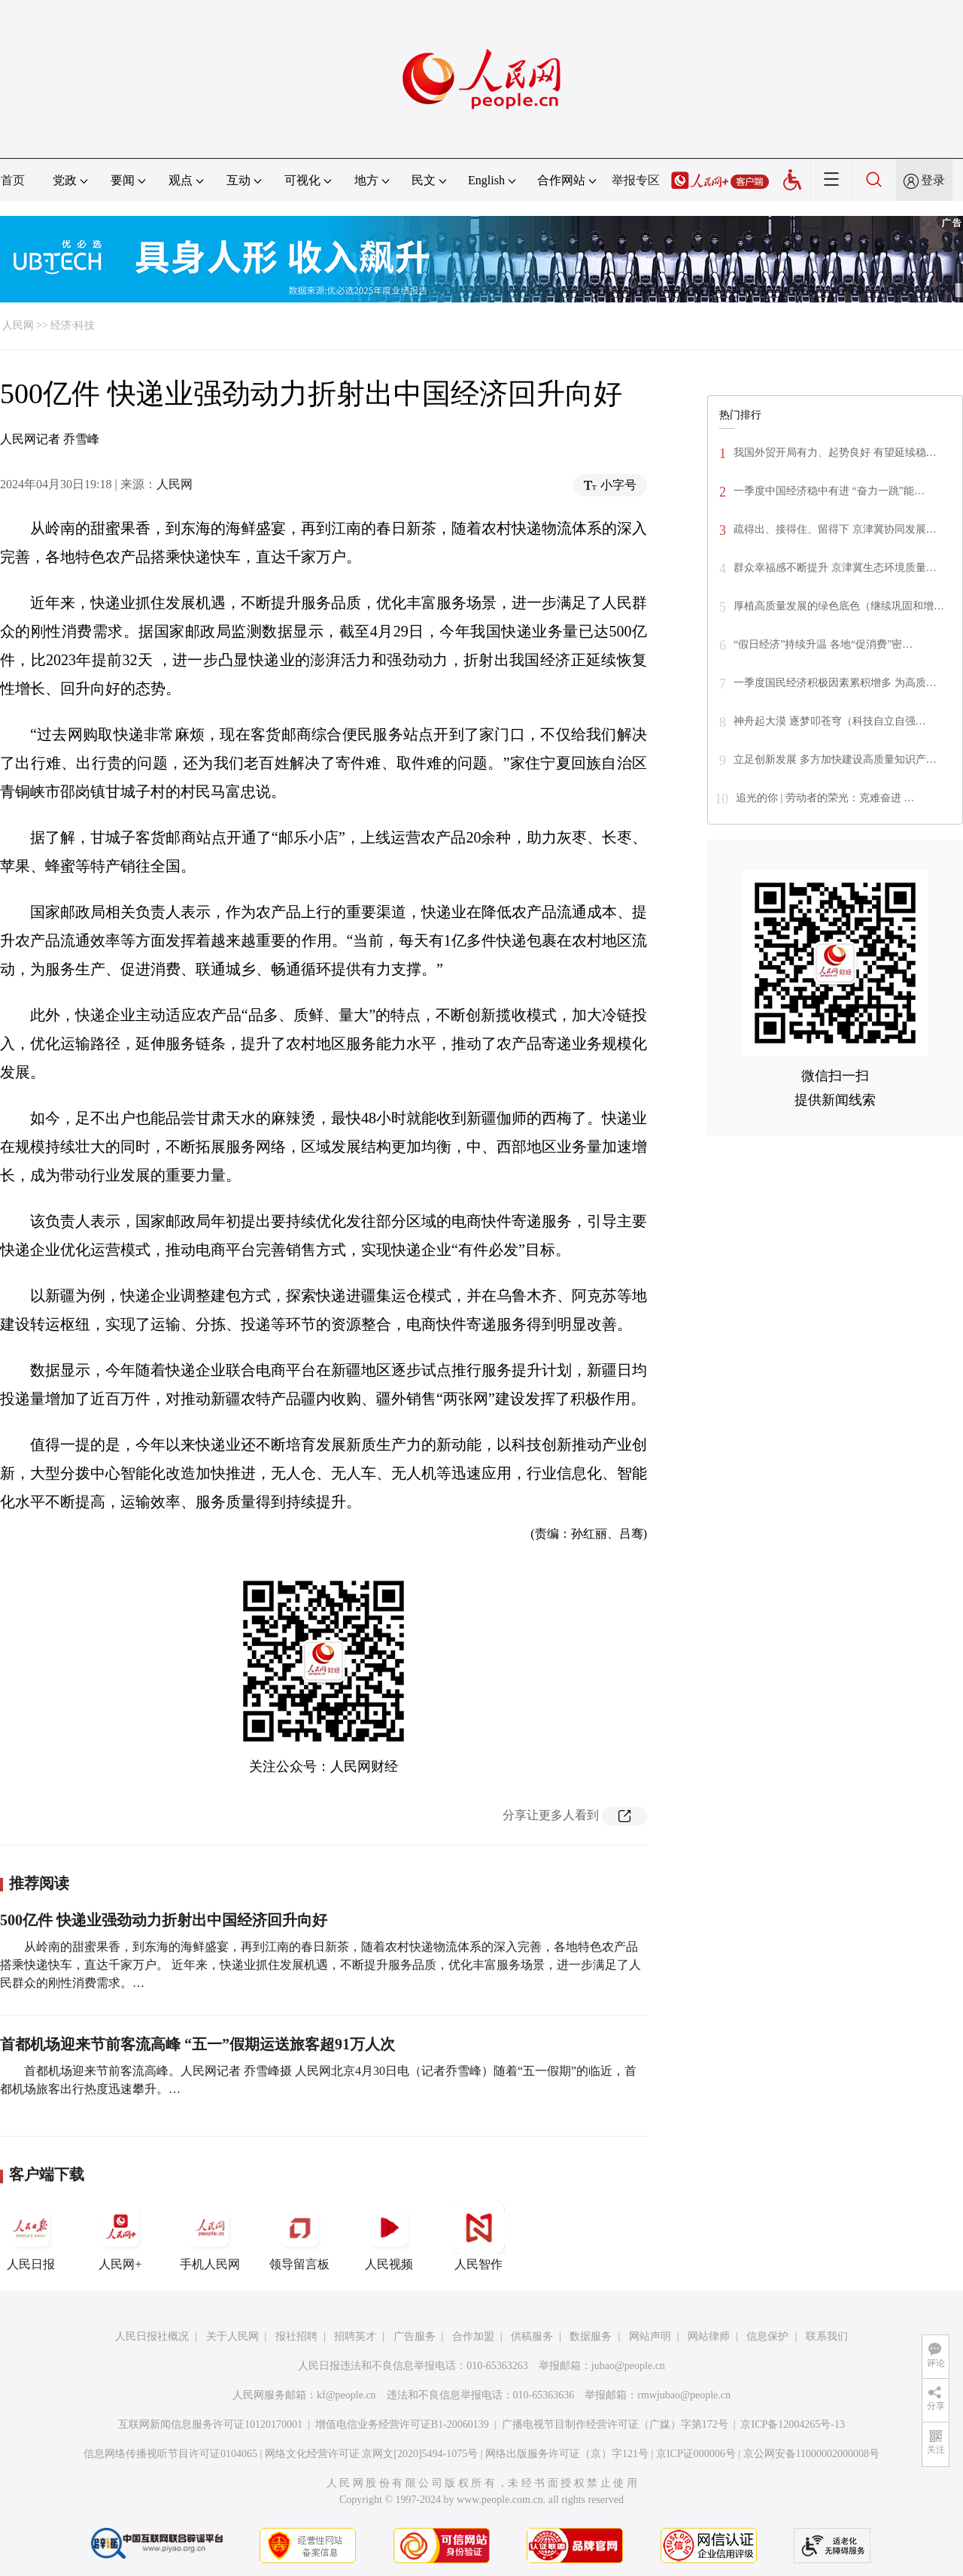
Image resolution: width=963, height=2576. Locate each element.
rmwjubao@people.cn (684, 2395)
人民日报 (31, 2236)
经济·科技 (73, 325)
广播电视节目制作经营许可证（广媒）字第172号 (615, 2424)
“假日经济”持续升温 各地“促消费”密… (823, 644)
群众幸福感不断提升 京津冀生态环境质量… (835, 567)
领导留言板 (299, 2236)
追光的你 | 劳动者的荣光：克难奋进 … (825, 797)
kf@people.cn (346, 2395)
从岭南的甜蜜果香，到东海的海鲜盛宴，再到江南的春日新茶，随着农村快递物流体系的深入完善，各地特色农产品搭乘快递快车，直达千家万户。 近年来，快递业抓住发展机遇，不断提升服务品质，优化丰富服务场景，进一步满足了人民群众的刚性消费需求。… (320, 1964)
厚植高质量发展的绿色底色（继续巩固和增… (839, 606)
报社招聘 (296, 2336)
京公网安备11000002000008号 (811, 2453)
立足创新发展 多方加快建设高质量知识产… (835, 759)
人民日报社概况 (152, 2336)
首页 (13, 180)
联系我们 (827, 2336)
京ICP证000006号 (696, 2453)
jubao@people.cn (628, 2365)
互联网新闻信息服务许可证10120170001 (210, 2424)
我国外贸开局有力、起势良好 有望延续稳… (835, 452)
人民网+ (120, 2236)
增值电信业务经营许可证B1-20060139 (402, 2424)
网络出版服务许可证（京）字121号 (567, 2453)
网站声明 (650, 2336)
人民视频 (389, 2236)
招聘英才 (355, 2336)
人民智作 (478, 2236)
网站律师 (709, 2336)
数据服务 (591, 2336)
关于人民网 (232, 2336)
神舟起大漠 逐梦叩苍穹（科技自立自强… (830, 721)
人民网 (18, 325)
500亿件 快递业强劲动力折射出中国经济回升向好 (163, 1920)
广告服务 (414, 2336)
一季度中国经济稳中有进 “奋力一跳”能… (829, 491)
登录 (933, 180)
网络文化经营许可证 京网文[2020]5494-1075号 (371, 2453)
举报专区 (636, 180)
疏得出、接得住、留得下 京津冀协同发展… (835, 529)
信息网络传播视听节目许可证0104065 (170, 2453)
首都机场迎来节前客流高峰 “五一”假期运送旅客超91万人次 (197, 2044)
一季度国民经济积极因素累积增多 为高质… (835, 682)
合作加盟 (473, 2336)
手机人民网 (210, 2236)
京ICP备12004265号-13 (792, 2424)
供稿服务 (532, 2336)
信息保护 (767, 2336)
